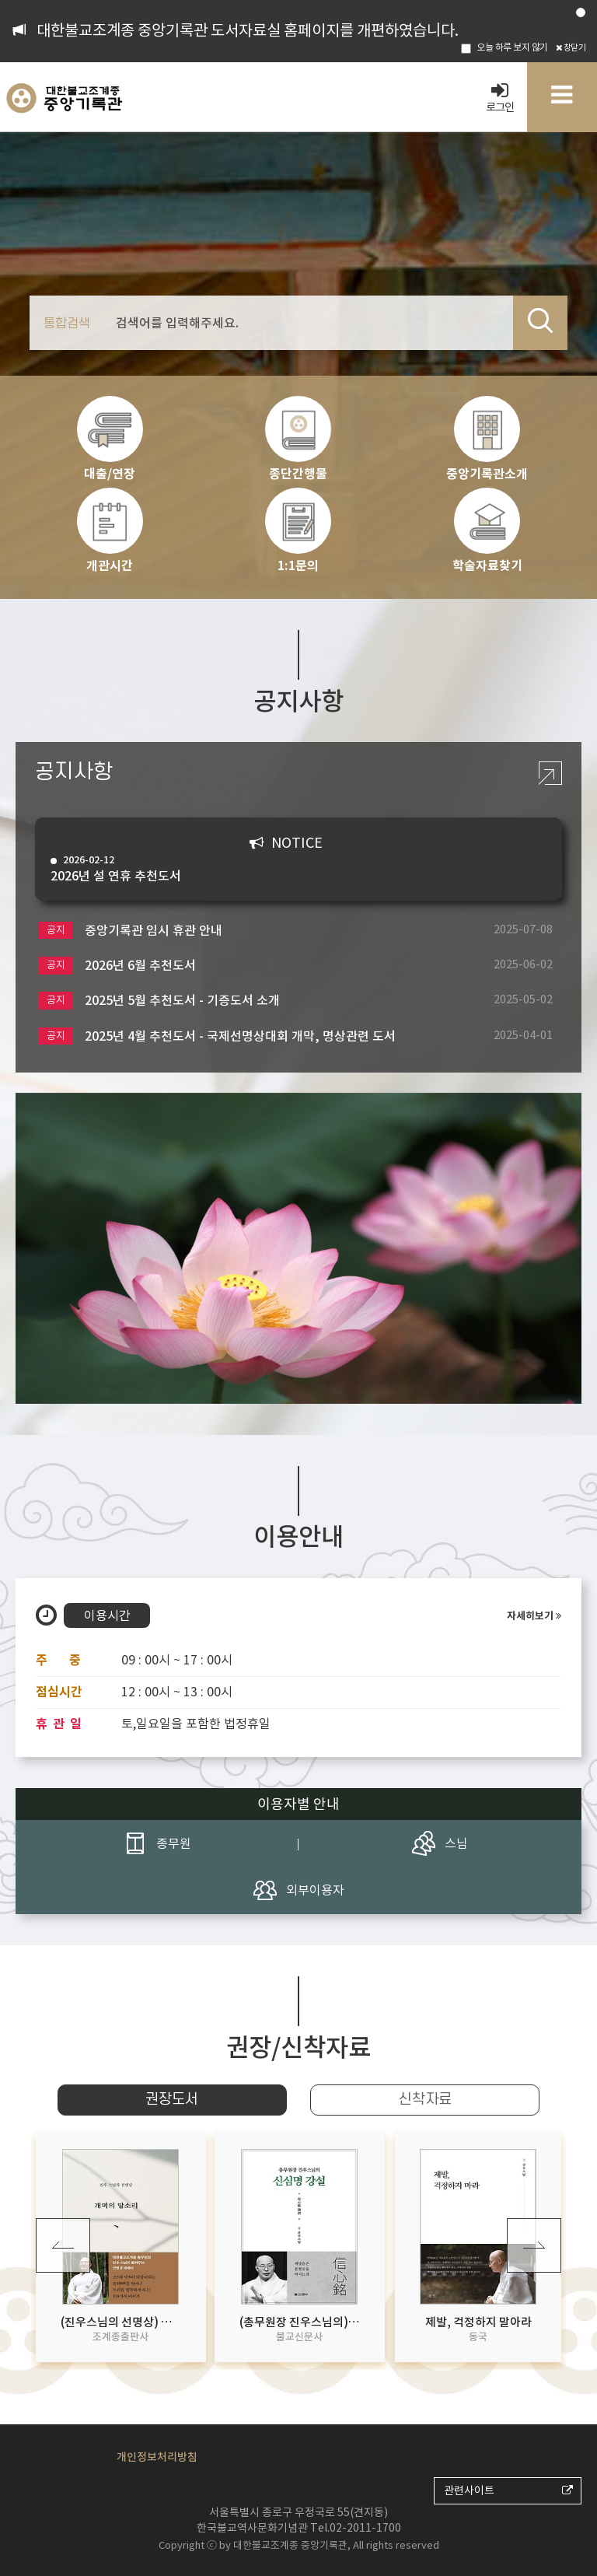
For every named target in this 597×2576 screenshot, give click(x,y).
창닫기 (571, 47)
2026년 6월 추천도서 (117, 966)
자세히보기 (534, 1615)
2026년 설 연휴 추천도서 (287, 868)
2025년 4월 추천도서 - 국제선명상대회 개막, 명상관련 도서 (217, 1036)
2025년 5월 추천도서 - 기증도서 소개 (159, 1001)
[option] (298, 1248)
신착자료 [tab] (425, 2099)
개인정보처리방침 (157, 2457)
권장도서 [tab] (171, 2099)
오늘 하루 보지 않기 (504, 47)
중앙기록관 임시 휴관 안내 (130, 931)
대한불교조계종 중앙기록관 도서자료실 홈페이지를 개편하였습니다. (248, 30)
